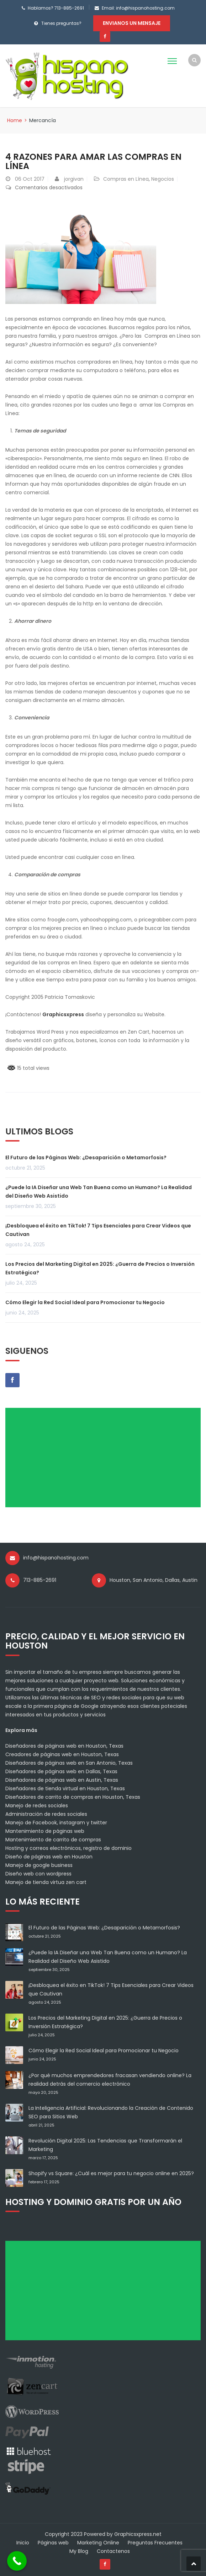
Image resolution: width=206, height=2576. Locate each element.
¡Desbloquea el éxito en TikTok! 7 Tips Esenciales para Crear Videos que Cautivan (98, 1230)
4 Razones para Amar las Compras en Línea (93, 161)
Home (14, 120)
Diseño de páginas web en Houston (49, 1856)
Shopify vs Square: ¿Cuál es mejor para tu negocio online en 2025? (111, 2173)
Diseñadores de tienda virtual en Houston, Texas (65, 1788)
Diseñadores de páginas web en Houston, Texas (64, 1745)
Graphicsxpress (63, 1014)
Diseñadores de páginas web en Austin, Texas (61, 1779)
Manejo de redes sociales (36, 1805)
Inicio (22, 2542)
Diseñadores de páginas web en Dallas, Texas (61, 1771)
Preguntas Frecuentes (155, 2542)
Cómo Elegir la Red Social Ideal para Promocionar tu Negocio (85, 1302)
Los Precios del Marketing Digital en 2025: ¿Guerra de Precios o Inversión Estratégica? (100, 1268)
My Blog (78, 2551)
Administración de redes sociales (46, 1814)
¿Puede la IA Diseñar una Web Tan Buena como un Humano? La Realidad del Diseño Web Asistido (98, 1191)
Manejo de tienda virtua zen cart (45, 1882)
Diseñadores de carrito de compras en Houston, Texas (72, 1797)
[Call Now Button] (17, 2561)
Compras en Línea (126, 179)
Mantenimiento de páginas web (44, 1831)
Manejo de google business (39, 1865)
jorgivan (74, 179)
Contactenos (113, 2551)
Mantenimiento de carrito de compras (53, 1839)
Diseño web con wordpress (38, 1873)
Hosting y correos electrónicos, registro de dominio (68, 1848)
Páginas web (53, 2542)
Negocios (162, 179)
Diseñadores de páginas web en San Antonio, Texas (69, 1762)
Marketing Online (98, 2542)
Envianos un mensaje (131, 23)
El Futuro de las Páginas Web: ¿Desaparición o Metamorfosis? (86, 1157)
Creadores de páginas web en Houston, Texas (62, 1754)
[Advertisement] (105, 1460)
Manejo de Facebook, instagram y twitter (56, 1822)
